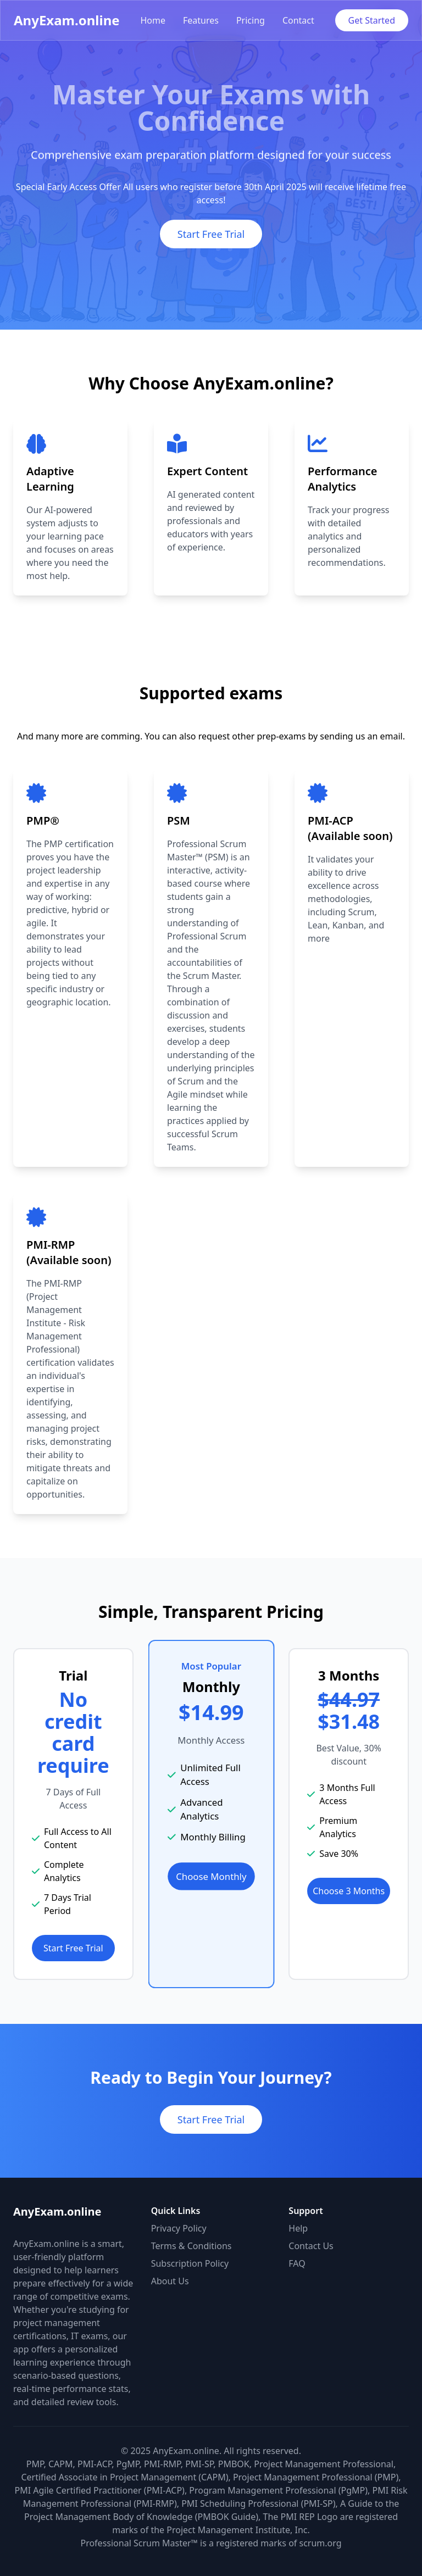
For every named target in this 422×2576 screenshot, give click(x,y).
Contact (298, 20)
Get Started (371, 20)
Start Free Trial (211, 234)
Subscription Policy (190, 2263)
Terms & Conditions (191, 2246)
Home (152, 20)
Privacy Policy (179, 2228)
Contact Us (310, 2246)
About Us (170, 2281)
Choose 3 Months (349, 1891)
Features (201, 20)
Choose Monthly (211, 1876)
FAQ (296, 2263)
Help (298, 2228)
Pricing (250, 20)
